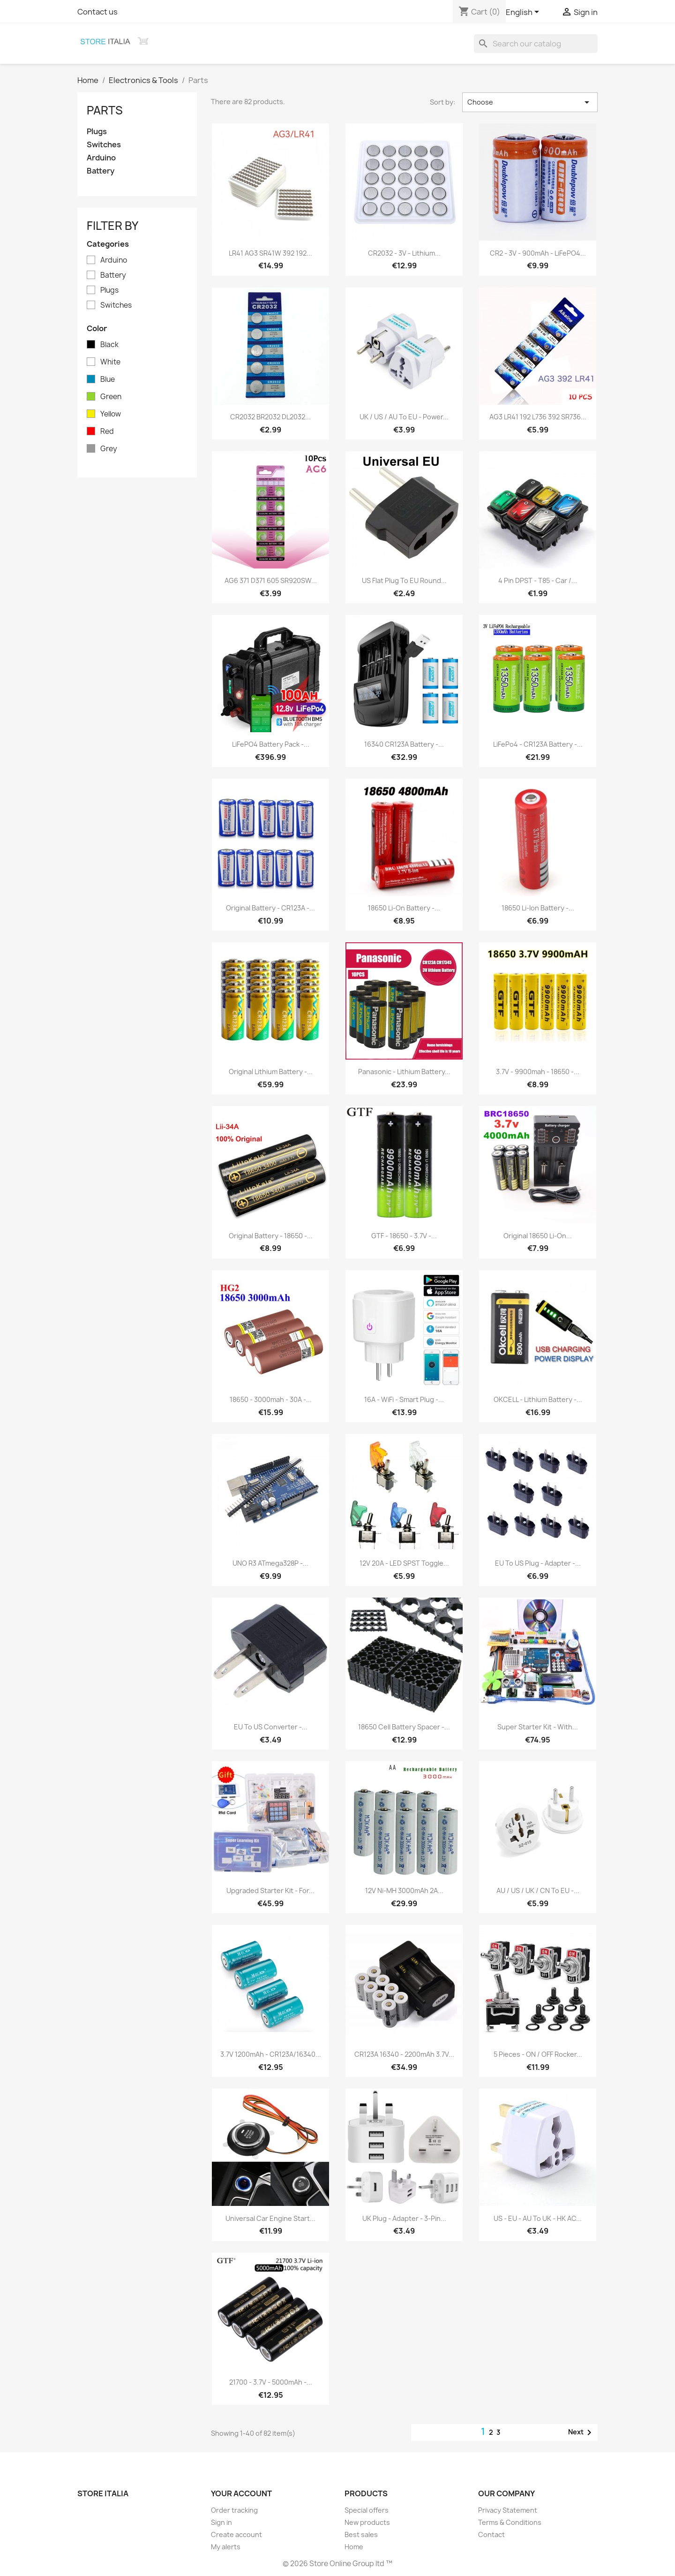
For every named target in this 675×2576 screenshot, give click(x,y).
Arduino (101, 158)
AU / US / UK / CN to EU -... (537, 1890)
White (110, 362)
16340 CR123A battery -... (404, 744)
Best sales (361, 2534)
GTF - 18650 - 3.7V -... (404, 1235)
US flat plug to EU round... (404, 580)
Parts (105, 110)
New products (367, 2522)
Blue (107, 379)
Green (110, 397)
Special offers (367, 2510)
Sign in (221, 2522)
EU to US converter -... (271, 1726)
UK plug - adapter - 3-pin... (404, 2218)
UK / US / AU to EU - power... (404, 416)
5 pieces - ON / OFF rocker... (538, 2054)
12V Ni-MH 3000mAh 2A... (404, 1890)
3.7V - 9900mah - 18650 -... (537, 1071)
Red (107, 431)
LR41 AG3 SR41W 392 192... (270, 253)
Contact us (97, 12)
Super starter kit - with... (537, 1726)
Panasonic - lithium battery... (404, 1071)
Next (581, 2432)
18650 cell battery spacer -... (404, 1726)
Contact (491, 2534)
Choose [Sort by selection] (529, 102)
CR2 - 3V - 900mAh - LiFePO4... (538, 253)
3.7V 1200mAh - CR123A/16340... (270, 2054)
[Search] (536, 43)
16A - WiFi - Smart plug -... (404, 1399)
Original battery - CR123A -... (270, 907)
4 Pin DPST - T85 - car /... (537, 580)
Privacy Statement (507, 2510)
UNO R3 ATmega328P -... (270, 1563)
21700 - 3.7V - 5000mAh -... (270, 2382)
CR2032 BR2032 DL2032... (270, 416)
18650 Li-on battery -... (404, 907)
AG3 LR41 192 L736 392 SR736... (537, 416)
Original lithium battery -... (271, 1071)
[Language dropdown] (524, 12)
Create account (236, 2534)
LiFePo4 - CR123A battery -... (538, 744)
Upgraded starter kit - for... (270, 1890)
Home (354, 2546)
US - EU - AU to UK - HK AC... (538, 2218)
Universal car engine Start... (270, 2218)
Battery (100, 171)
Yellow (110, 414)
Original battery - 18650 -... (271, 1235)
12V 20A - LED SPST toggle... (404, 1563)
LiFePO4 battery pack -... (270, 744)
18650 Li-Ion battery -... (538, 907)
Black (109, 344)
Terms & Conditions (509, 2522)
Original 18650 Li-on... (537, 1235)
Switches (104, 145)
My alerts (225, 2546)
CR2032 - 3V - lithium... (404, 253)
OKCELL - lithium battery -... (538, 1399)
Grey (108, 449)
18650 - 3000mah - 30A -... (271, 1399)
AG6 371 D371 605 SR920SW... (271, 580)
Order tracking (234, 2510)
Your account (241, 2493)
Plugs (97, 131)
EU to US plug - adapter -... (538, 1563)
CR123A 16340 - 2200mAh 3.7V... (404, 2054)
